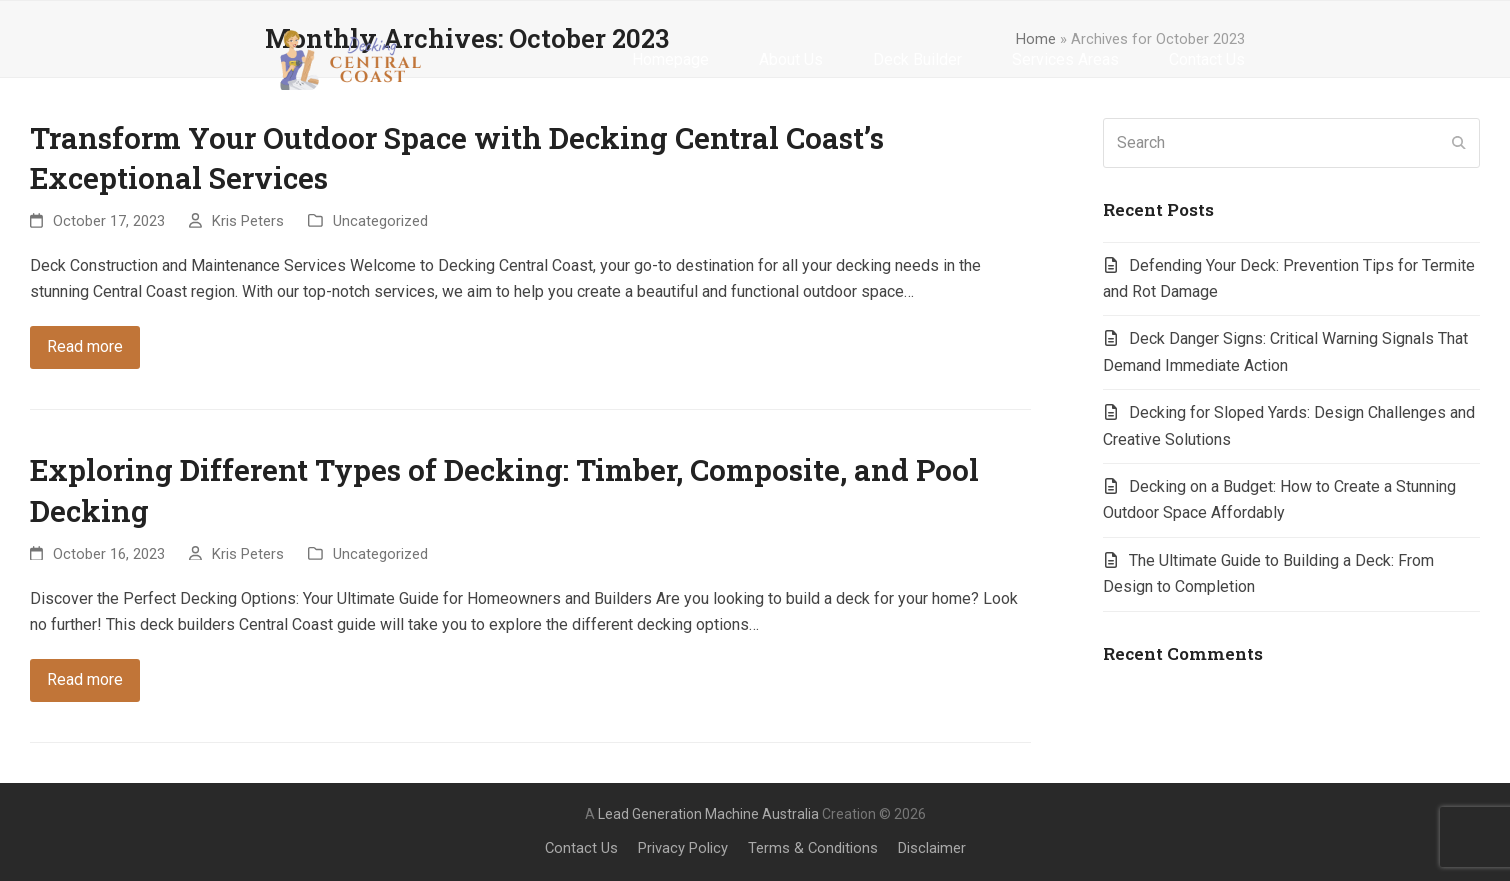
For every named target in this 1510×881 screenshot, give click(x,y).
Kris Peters (248, 221)
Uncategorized (380, 221)
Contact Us (581, 848)
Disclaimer (932, 848)
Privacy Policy (683, 848)
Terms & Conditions (813, 848)
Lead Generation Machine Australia (708, 814)
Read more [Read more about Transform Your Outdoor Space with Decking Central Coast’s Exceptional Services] (85, 346)
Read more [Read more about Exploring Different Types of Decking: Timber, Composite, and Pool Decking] (85, 679)
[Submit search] (1459, 143)
